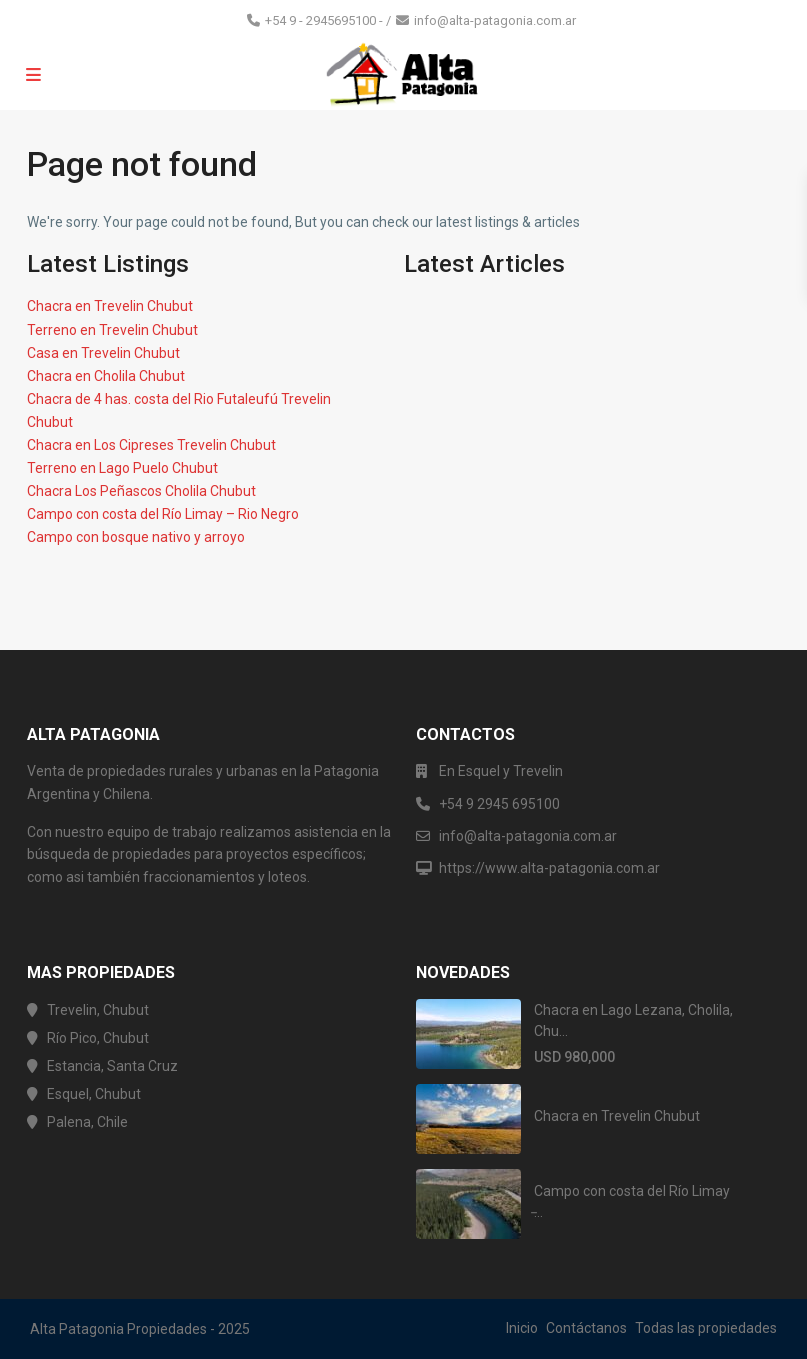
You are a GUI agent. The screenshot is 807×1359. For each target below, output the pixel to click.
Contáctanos (586, 1328)
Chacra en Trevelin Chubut (110, 306)
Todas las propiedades (706, 1328)
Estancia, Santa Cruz (112, 1066)
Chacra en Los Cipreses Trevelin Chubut (151, 445)
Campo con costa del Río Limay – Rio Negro (163, 514)
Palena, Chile (87, 1122)
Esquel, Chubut (94, 1094)
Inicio (522, 1328)
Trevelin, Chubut (98, 1010)
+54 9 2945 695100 (499, 804)
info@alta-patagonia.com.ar (495, 20)
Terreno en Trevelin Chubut (112, 330)
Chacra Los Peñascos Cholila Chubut (141, 491)
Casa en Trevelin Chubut (103, 353)
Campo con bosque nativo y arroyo (136, 537)
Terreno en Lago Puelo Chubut (122, 468)
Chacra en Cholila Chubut (106, 376)
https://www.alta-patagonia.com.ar (549, 868)
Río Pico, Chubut (98, 1038)
